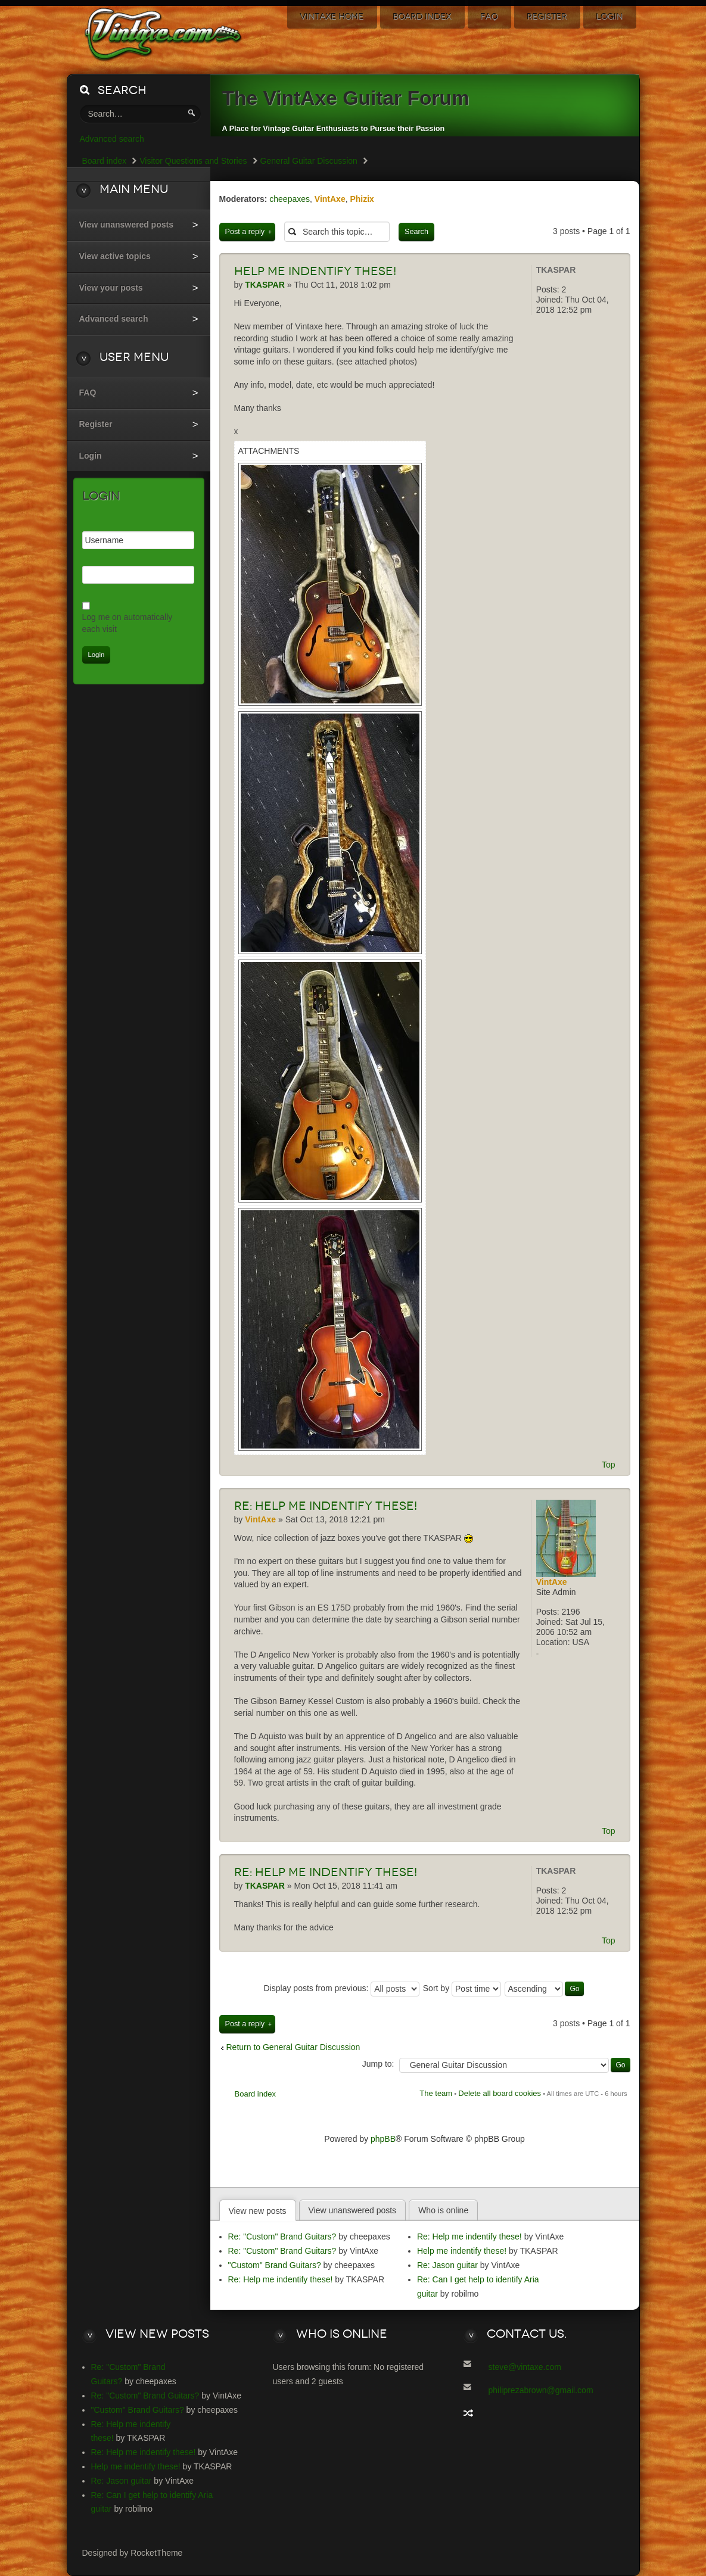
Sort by (462, 1988)
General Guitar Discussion (308, 161)
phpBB (383, 2139)
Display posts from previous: (342, 1988)
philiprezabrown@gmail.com (541, 2390)
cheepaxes (289, 199)
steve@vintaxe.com (525, 2367)
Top (608, 1464)
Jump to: (378, 2064)
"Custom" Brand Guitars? (274, 2265)
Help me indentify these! (325, 1506)
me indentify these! (315, 271)
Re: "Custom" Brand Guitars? (282, 2236)
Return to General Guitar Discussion (293, 2047)
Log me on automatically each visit (127, 623)
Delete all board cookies (499, 2093)
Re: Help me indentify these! (280, 2279)
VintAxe (330, 199)
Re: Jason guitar (447, 2265)
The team (435, 2093)
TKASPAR (556, 270)
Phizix (362, 199)
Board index (255, 2093)
